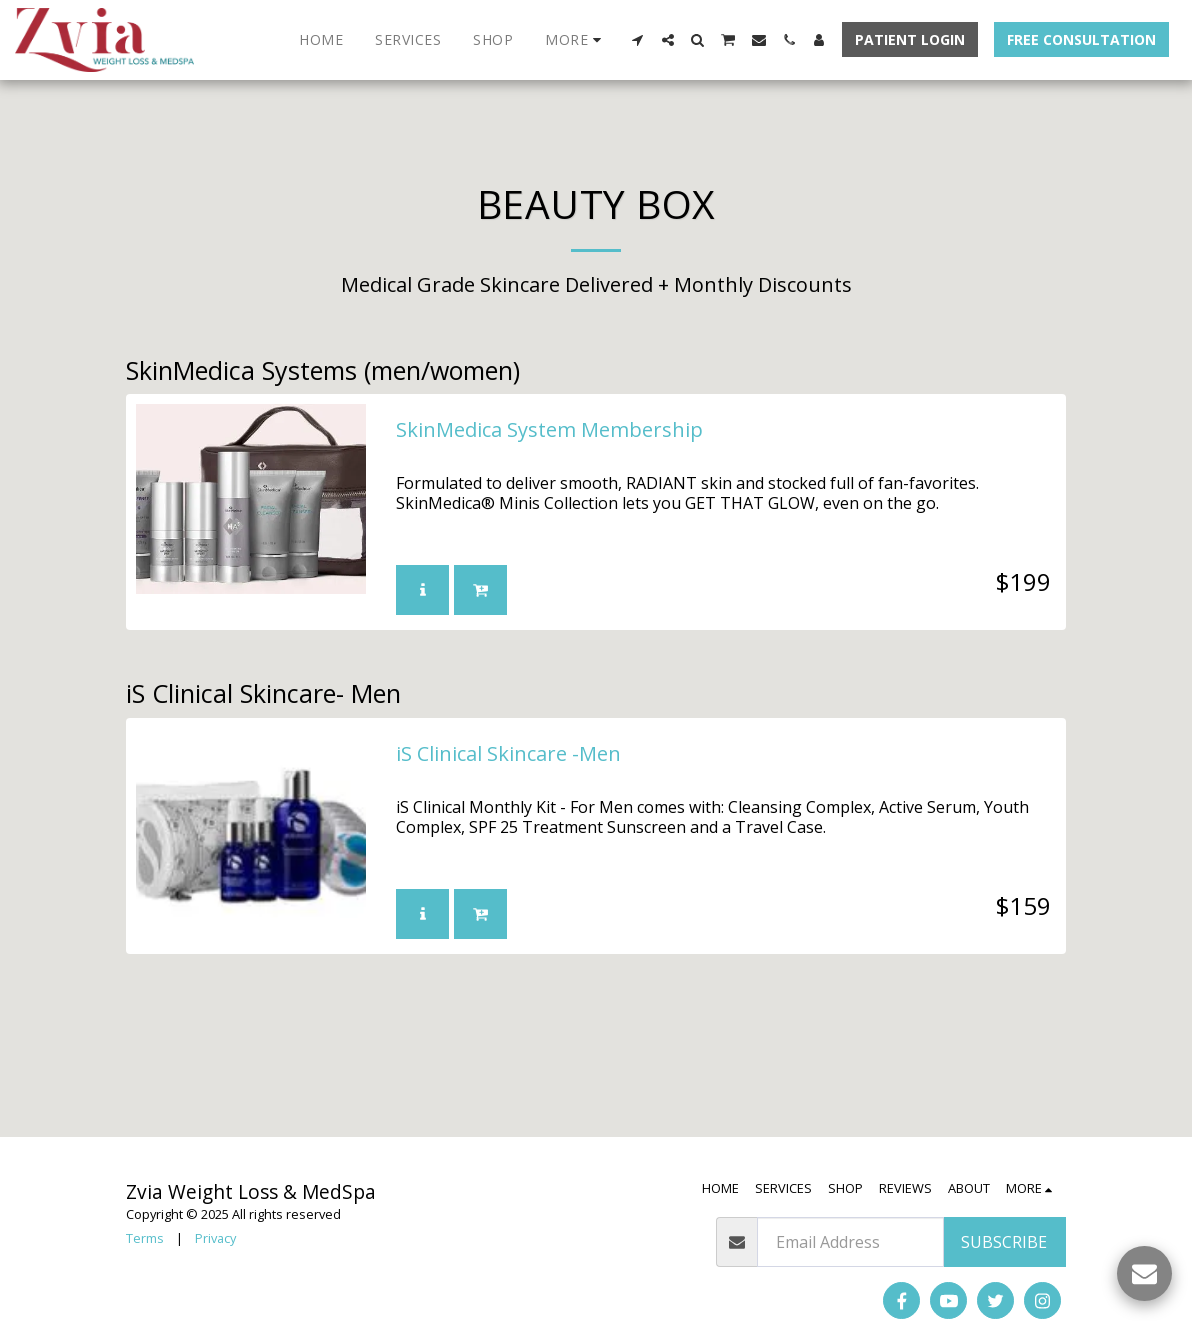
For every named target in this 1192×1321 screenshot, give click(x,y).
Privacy (215, 1238)
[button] (638, 40)
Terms (145, 1238)
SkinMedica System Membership (549, 431)
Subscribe (1004, 1242)
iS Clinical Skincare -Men (508, 755)
